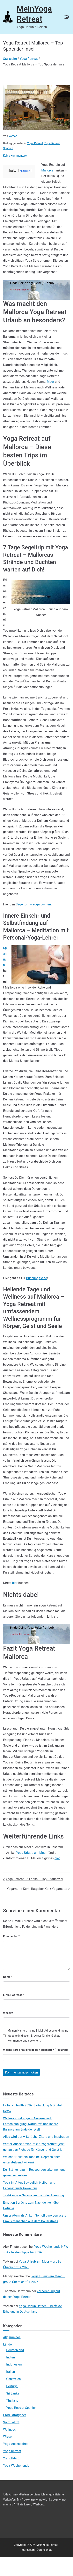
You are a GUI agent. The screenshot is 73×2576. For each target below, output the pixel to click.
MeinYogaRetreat (47, 2544)
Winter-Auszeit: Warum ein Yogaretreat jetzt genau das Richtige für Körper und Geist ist (33, 2147)
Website (8, 2013)
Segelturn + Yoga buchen (33, 904)
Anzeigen (24, 170)
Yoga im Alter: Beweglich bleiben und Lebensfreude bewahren (29, 2185)
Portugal (12, 2386)
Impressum (28, 2549)
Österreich (13, 2379)
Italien (10, 2372)
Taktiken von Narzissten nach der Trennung (33, 2195)
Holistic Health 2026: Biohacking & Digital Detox (32, 2108)
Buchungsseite (36, 1278)
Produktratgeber (14, 2415)
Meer (50, 382)
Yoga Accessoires (15, 2444)
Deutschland (15, 2350)
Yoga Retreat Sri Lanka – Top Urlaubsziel (34, 1879)
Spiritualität (11, 2422)
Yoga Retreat (35, 143)
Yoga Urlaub (11, 2458)
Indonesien (14, 2364)
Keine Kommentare (15, 155)
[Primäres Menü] (67, 17)
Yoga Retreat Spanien (21, 2408)
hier (15, 1583)
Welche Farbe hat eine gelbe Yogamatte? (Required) (35, 2049)
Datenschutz (44, 2549)
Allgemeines (11, 2337)
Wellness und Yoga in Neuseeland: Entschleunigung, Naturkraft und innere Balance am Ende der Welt (30, 2124)
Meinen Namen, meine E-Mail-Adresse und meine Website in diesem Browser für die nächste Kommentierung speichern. (38, 2035)
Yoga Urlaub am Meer (31, 1853)
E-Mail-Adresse (13, 1994)
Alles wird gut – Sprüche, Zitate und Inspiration (36, 2137)
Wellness (9, 2429)
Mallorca (47, 170)
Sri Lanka (12, 2393)
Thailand (12, 2400)
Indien (10, 2357)
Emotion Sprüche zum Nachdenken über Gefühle (31, 2205)
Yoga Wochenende (16, 2465)
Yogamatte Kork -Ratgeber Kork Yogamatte (37, 1889)
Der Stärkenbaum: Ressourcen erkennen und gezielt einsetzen (34, 2172)
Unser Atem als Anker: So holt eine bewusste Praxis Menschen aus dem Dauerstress (34, 2218)
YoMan (13, 136)
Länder (8, 2344)
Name (7, 1976)
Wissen (8, 2436)
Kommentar (11, 1936)
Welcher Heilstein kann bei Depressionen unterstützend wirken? (32, 2159)
